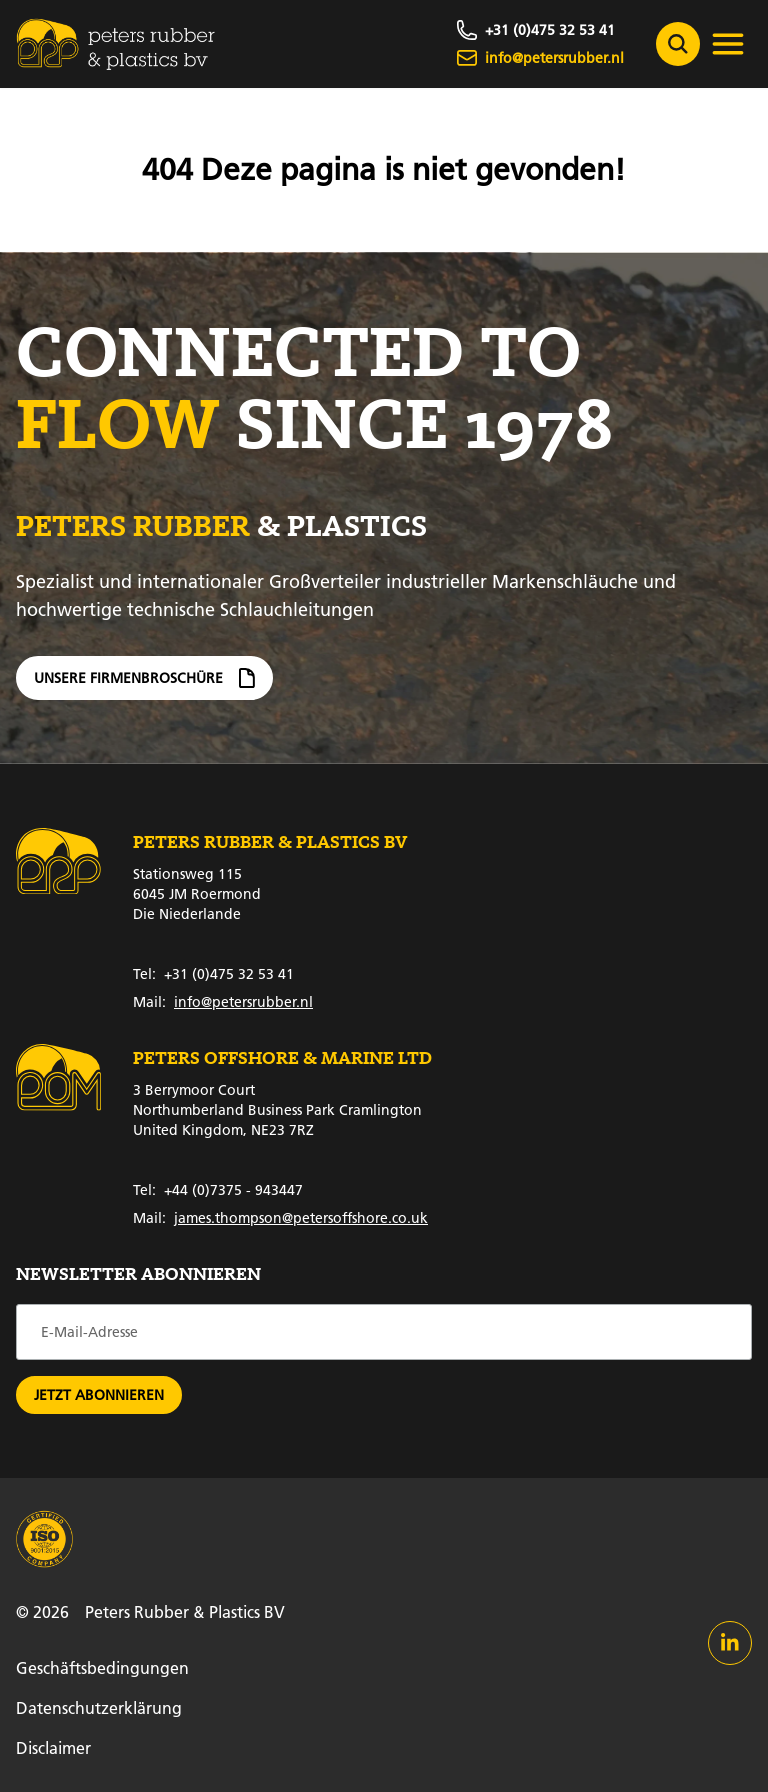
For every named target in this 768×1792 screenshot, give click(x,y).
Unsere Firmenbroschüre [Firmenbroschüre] (144, 687)
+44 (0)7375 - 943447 (218, 1190)
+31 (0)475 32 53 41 (213, 974)
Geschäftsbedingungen (102, 1667)
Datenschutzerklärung (99, 1707)
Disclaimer (53, 1747)
